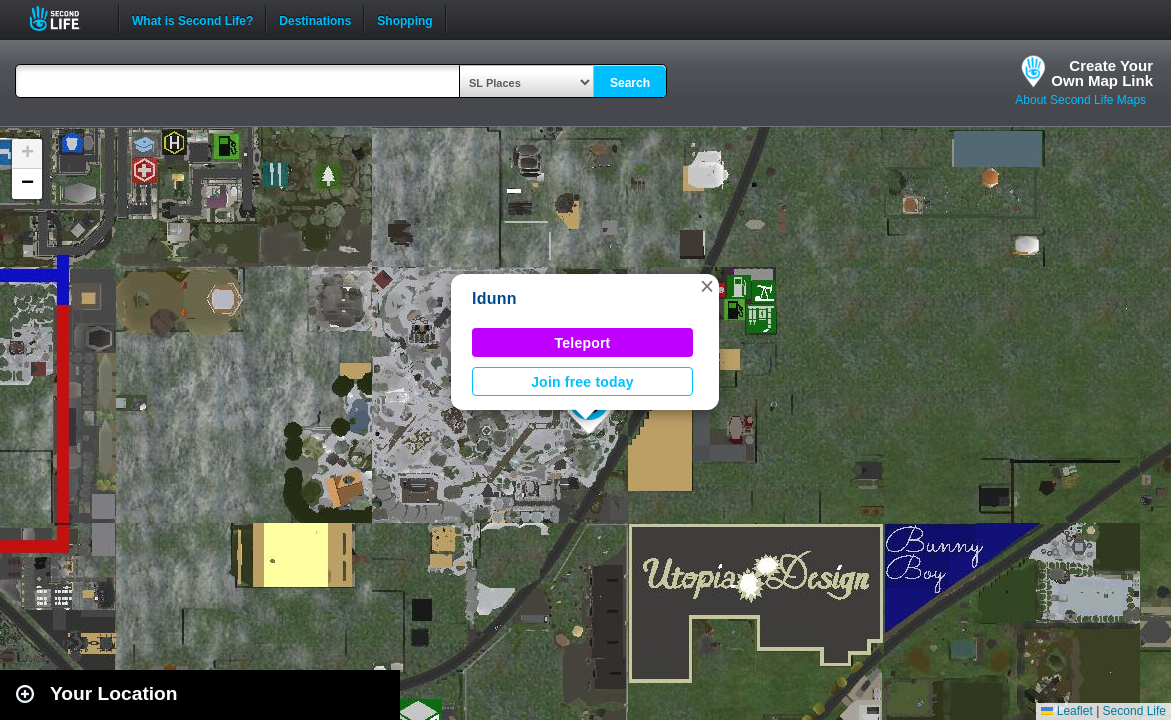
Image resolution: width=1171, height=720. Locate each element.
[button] (707, 286)
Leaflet (1066, 711)
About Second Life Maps (1080, 100)
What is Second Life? (192, 19)
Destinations (315, 19)
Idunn (494, 298)
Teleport (583, 343)
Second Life (65, 18)
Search (630, 83)
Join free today (582, 382)
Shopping (404, 19)
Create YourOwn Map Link (1102, 73)
